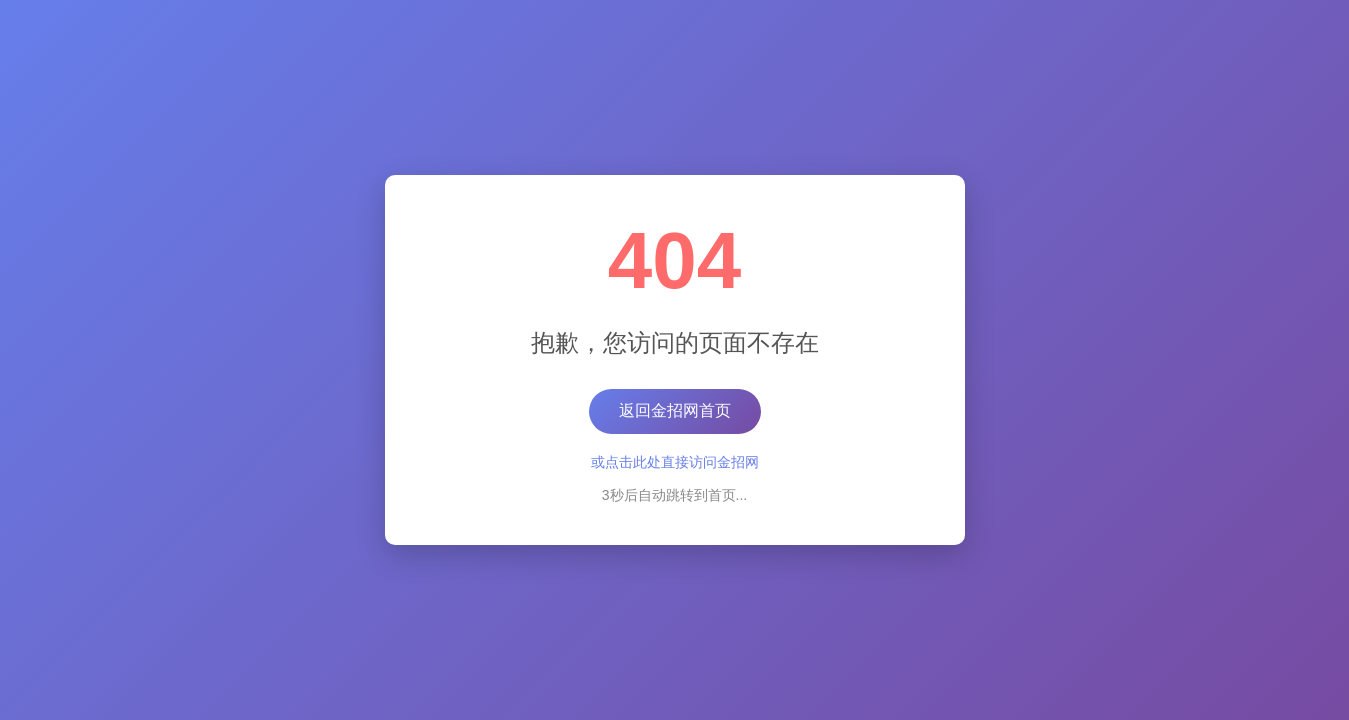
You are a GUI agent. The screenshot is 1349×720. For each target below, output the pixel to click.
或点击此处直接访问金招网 (675, 462)
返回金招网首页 (675, 410)
